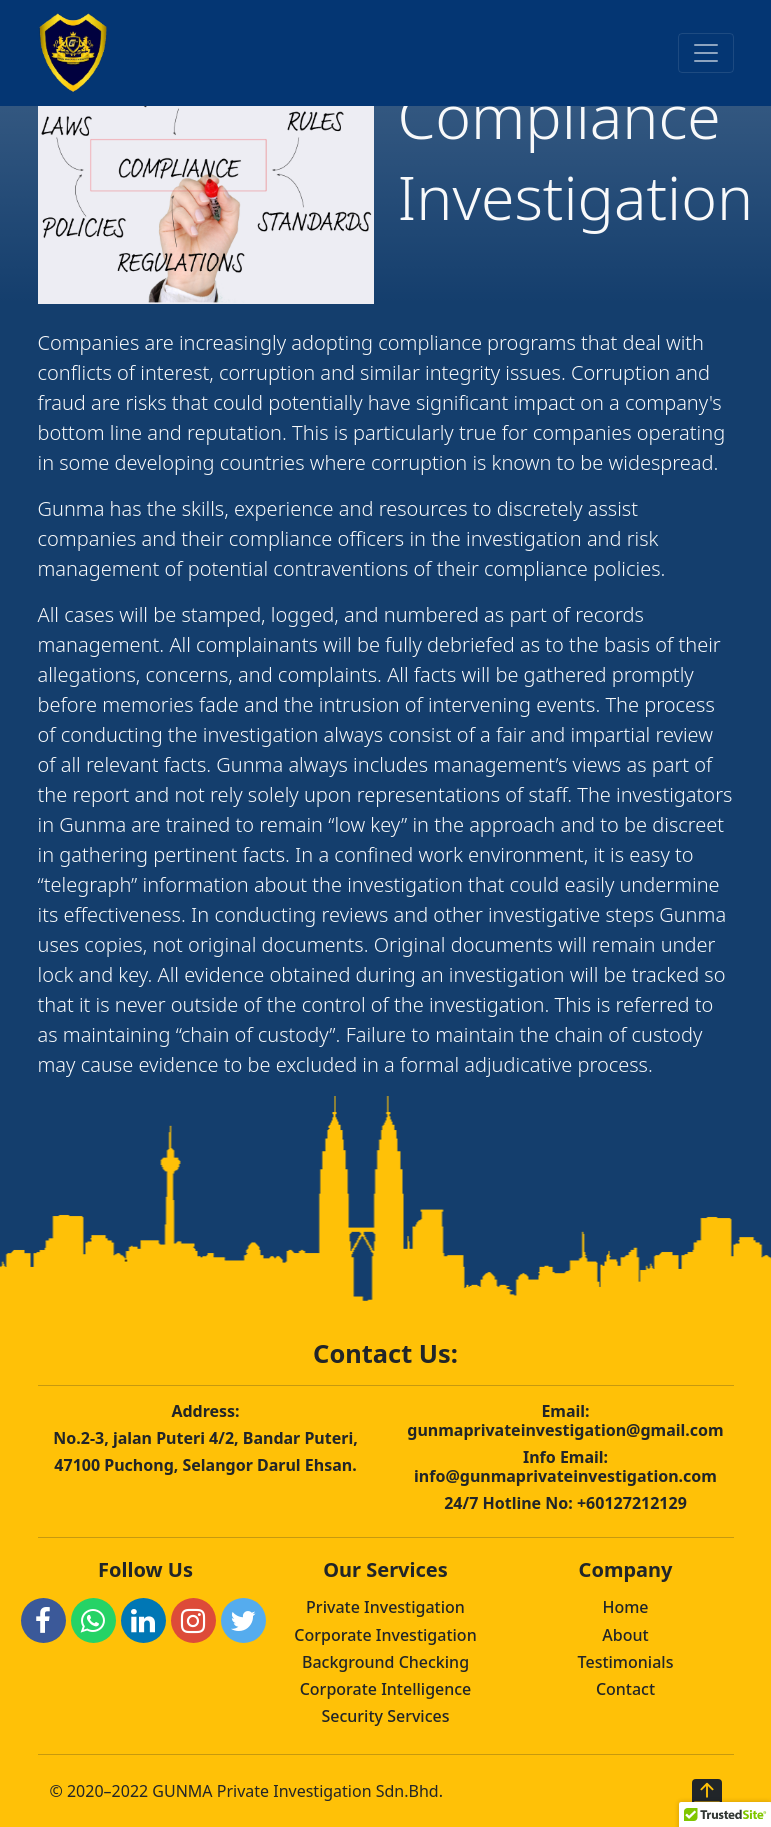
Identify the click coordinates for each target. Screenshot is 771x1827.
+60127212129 (632, 1503)
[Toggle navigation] (706, 53)
